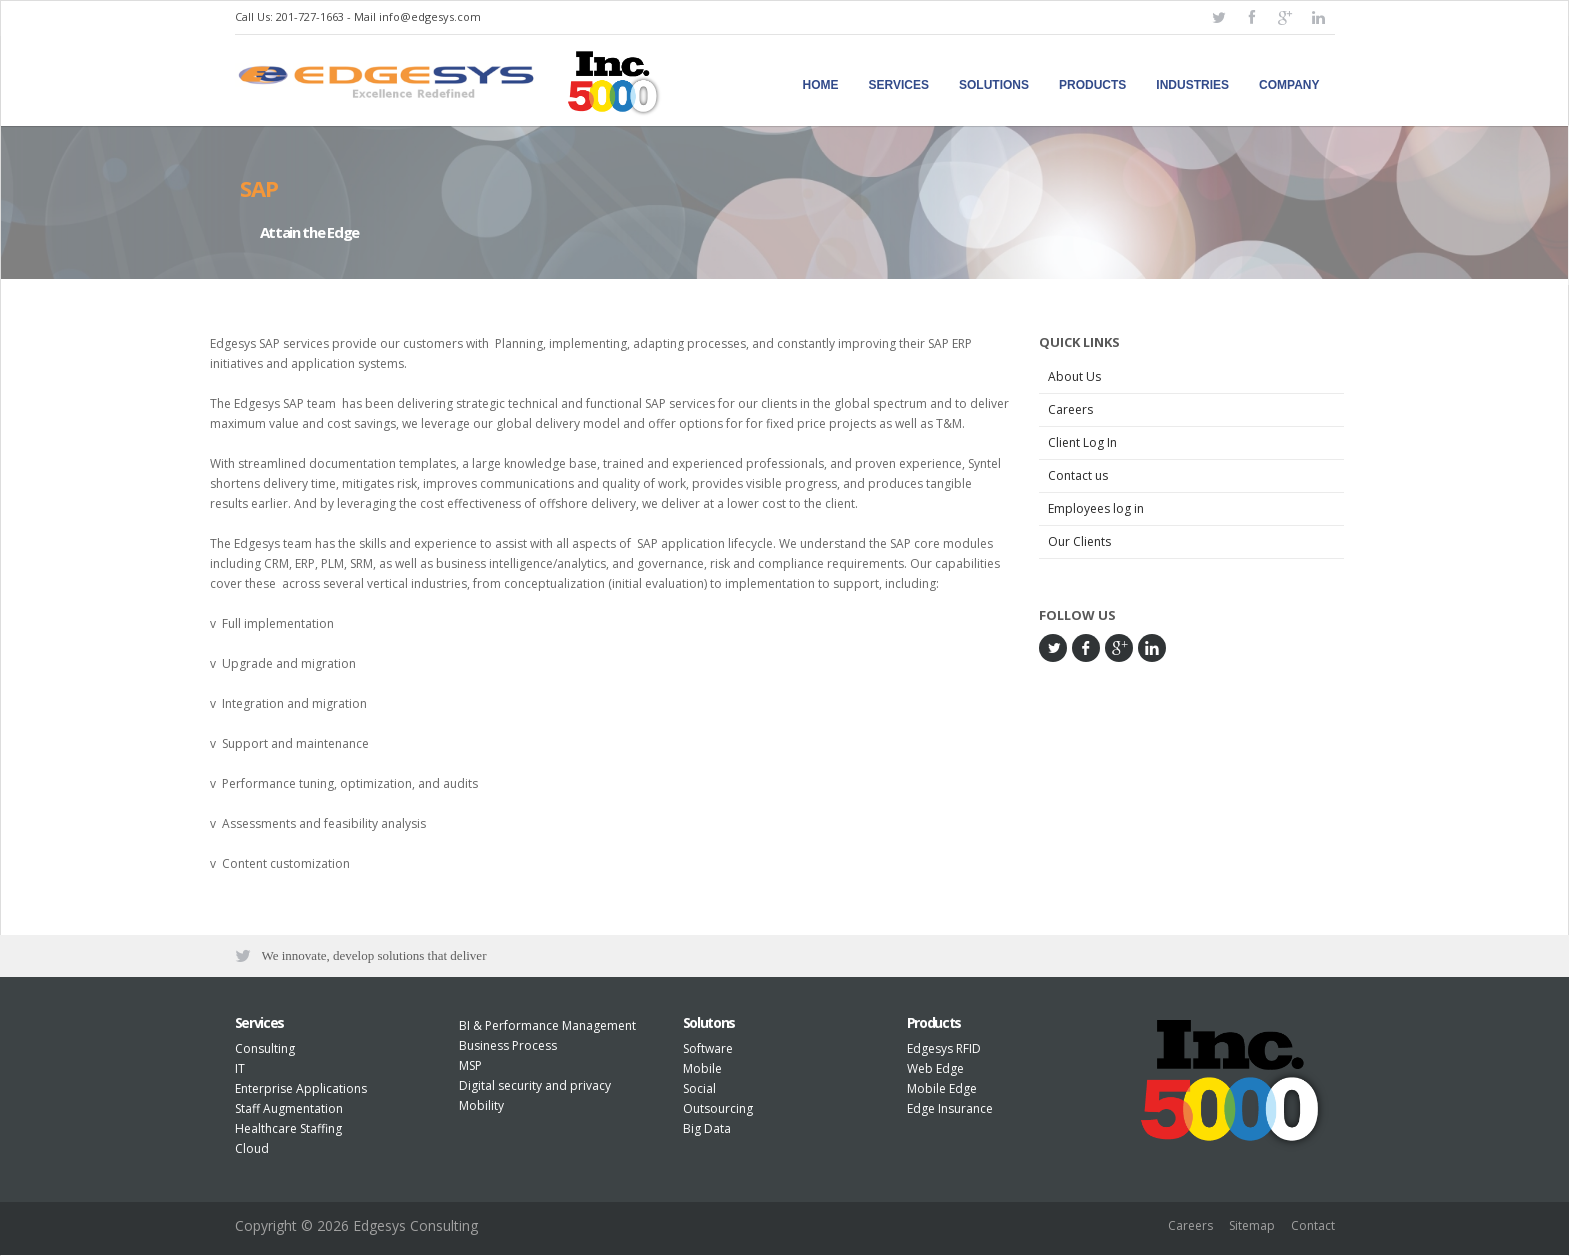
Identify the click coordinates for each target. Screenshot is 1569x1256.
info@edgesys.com (430, 16)
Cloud (252, 1150)
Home (821, 85)
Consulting (265, 1050)
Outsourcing (718, 1110)
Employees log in (1096, 508)
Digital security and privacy (535, 1087)
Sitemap (1252, 1228)
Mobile (702, 1070)
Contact (1313, 1228)
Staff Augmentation (289, 1110)
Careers (1070, 409)
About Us (1074, 376)
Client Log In (1082, 442)
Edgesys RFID (944, 1050)
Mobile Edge (942, 1090)
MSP (470, 1067)
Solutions (994, 85)
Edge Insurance (950, 1110)
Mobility (481, 1107)
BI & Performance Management (547, 1027)
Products (1092, 85)
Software (708, 1050)
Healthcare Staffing (288, 1130)
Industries (1192, 85)
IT (240, 1070)
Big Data (707, 1130)
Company (1289, 85)
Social (699, 1090)
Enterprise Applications (301, 1090)
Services (899, 85)
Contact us (1078, 475)
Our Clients (1079, 541)
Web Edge (935, 1070)
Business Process (508, 1047)
